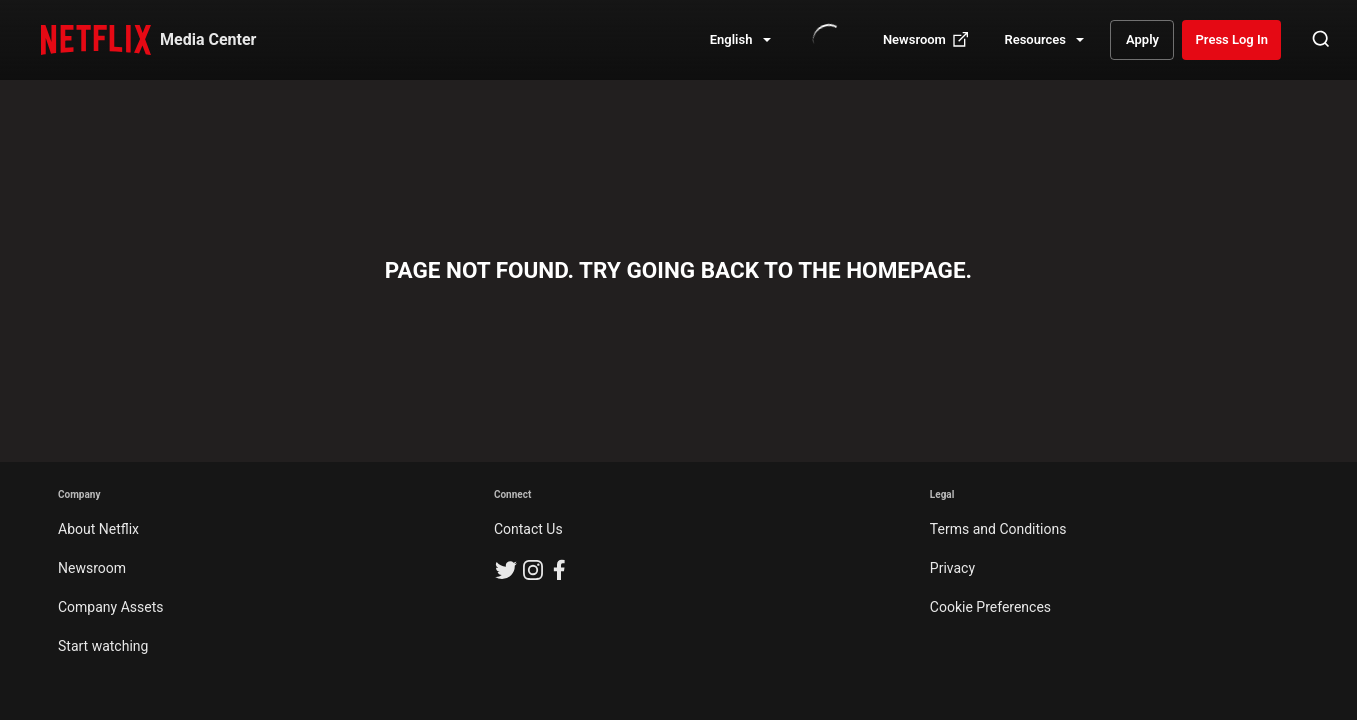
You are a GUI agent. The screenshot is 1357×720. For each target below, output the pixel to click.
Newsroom (92, 568)
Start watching (103, 646)
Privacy (952, 568)
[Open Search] (1321, 40)
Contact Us (528, 529)
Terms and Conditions (998, 529)
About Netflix (98, 529)
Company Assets (111, 607)
